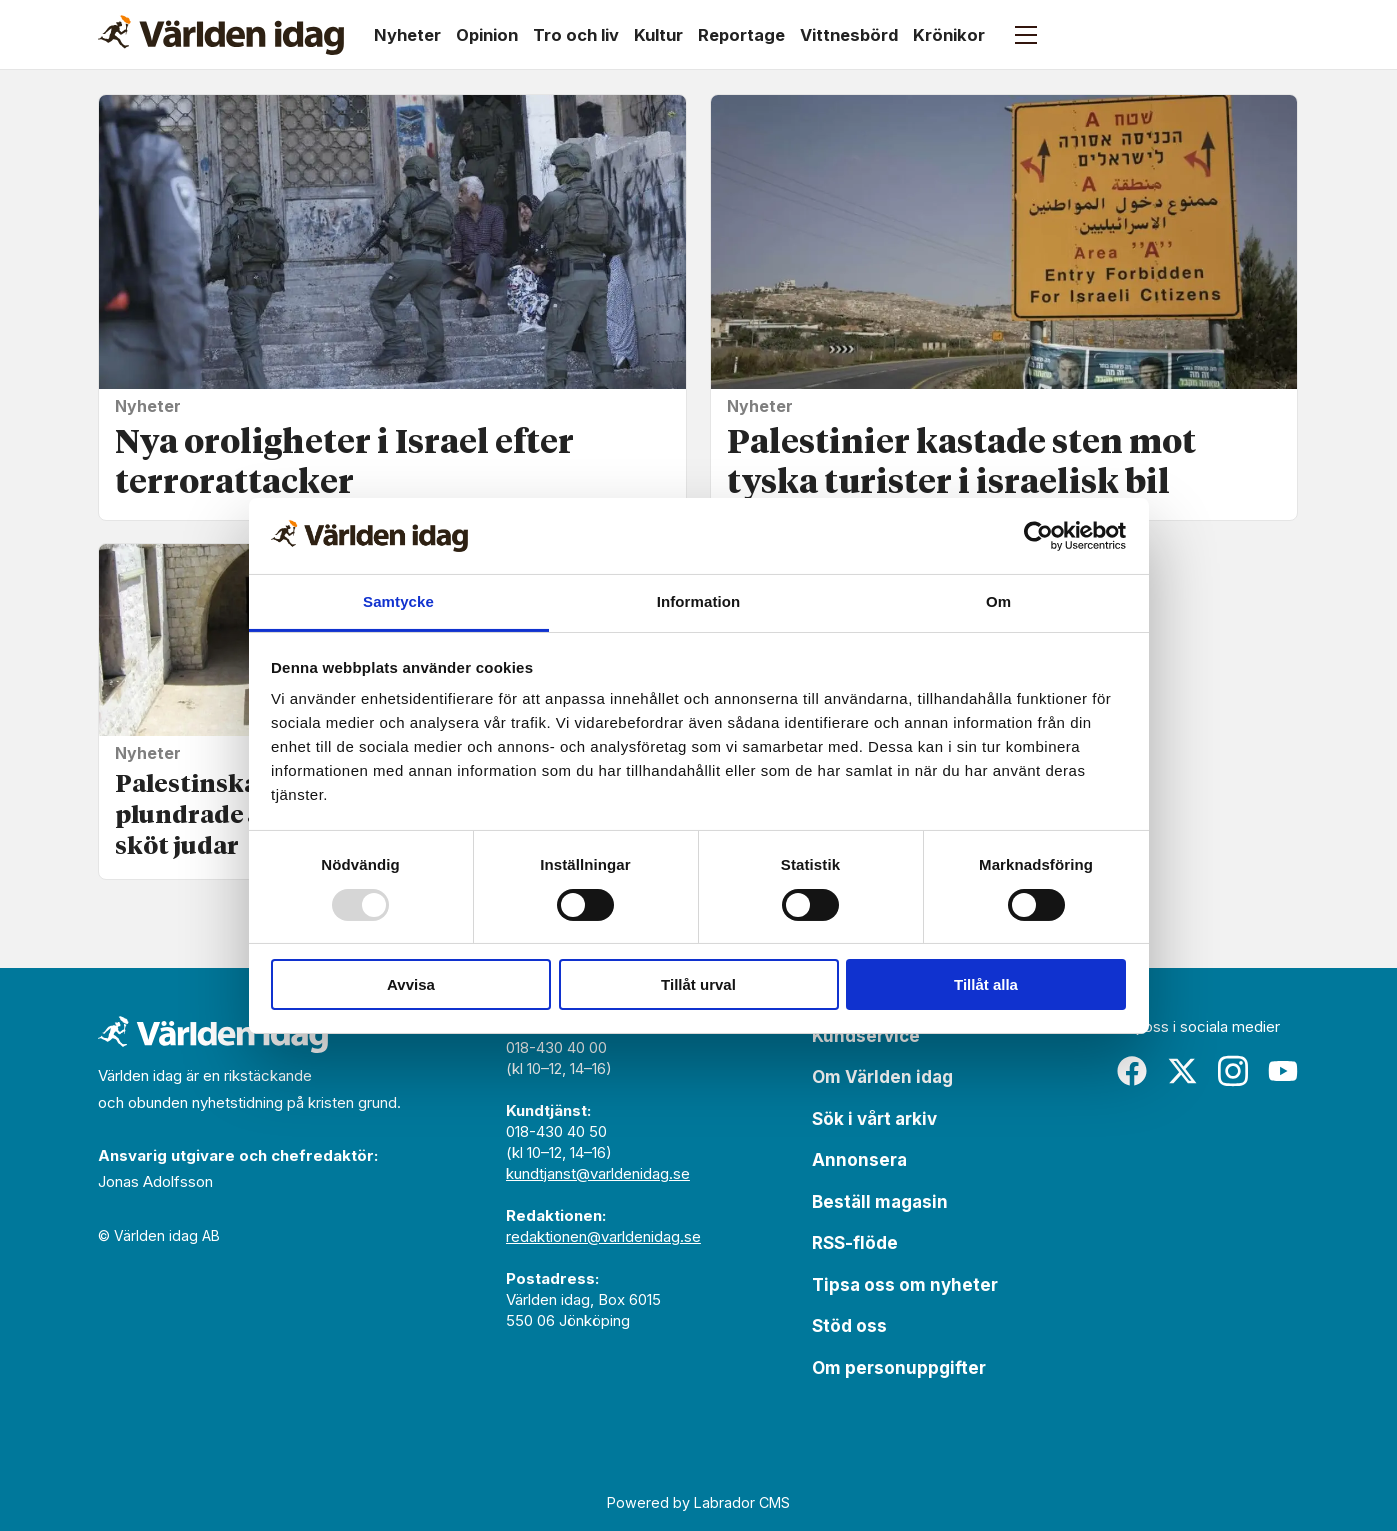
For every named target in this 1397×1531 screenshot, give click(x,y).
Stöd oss (849, 1326)
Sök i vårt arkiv (874, 1119)
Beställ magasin (880, 1202)
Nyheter (407, 35)
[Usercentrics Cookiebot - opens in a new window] (1038, 536)
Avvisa (411, 984)
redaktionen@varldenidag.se (603, 1236)
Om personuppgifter (899, 1368)
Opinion (487, 35)
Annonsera (859, 1160)
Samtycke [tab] (398, 601)
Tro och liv (576, 35)
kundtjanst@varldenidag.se (598, 1173)
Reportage (741, 35)
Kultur (658, 35)
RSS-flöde (855, 1243)
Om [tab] (998, 601)
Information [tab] (699, 601)
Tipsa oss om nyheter (905, 1285)
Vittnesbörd (849, 35)
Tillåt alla (986, 984)
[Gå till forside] (221, 35)
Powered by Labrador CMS (698, 1502)
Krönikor (949, 35)
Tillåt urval (698, 984)
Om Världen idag (882, 1077)
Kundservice (866, 1036)
